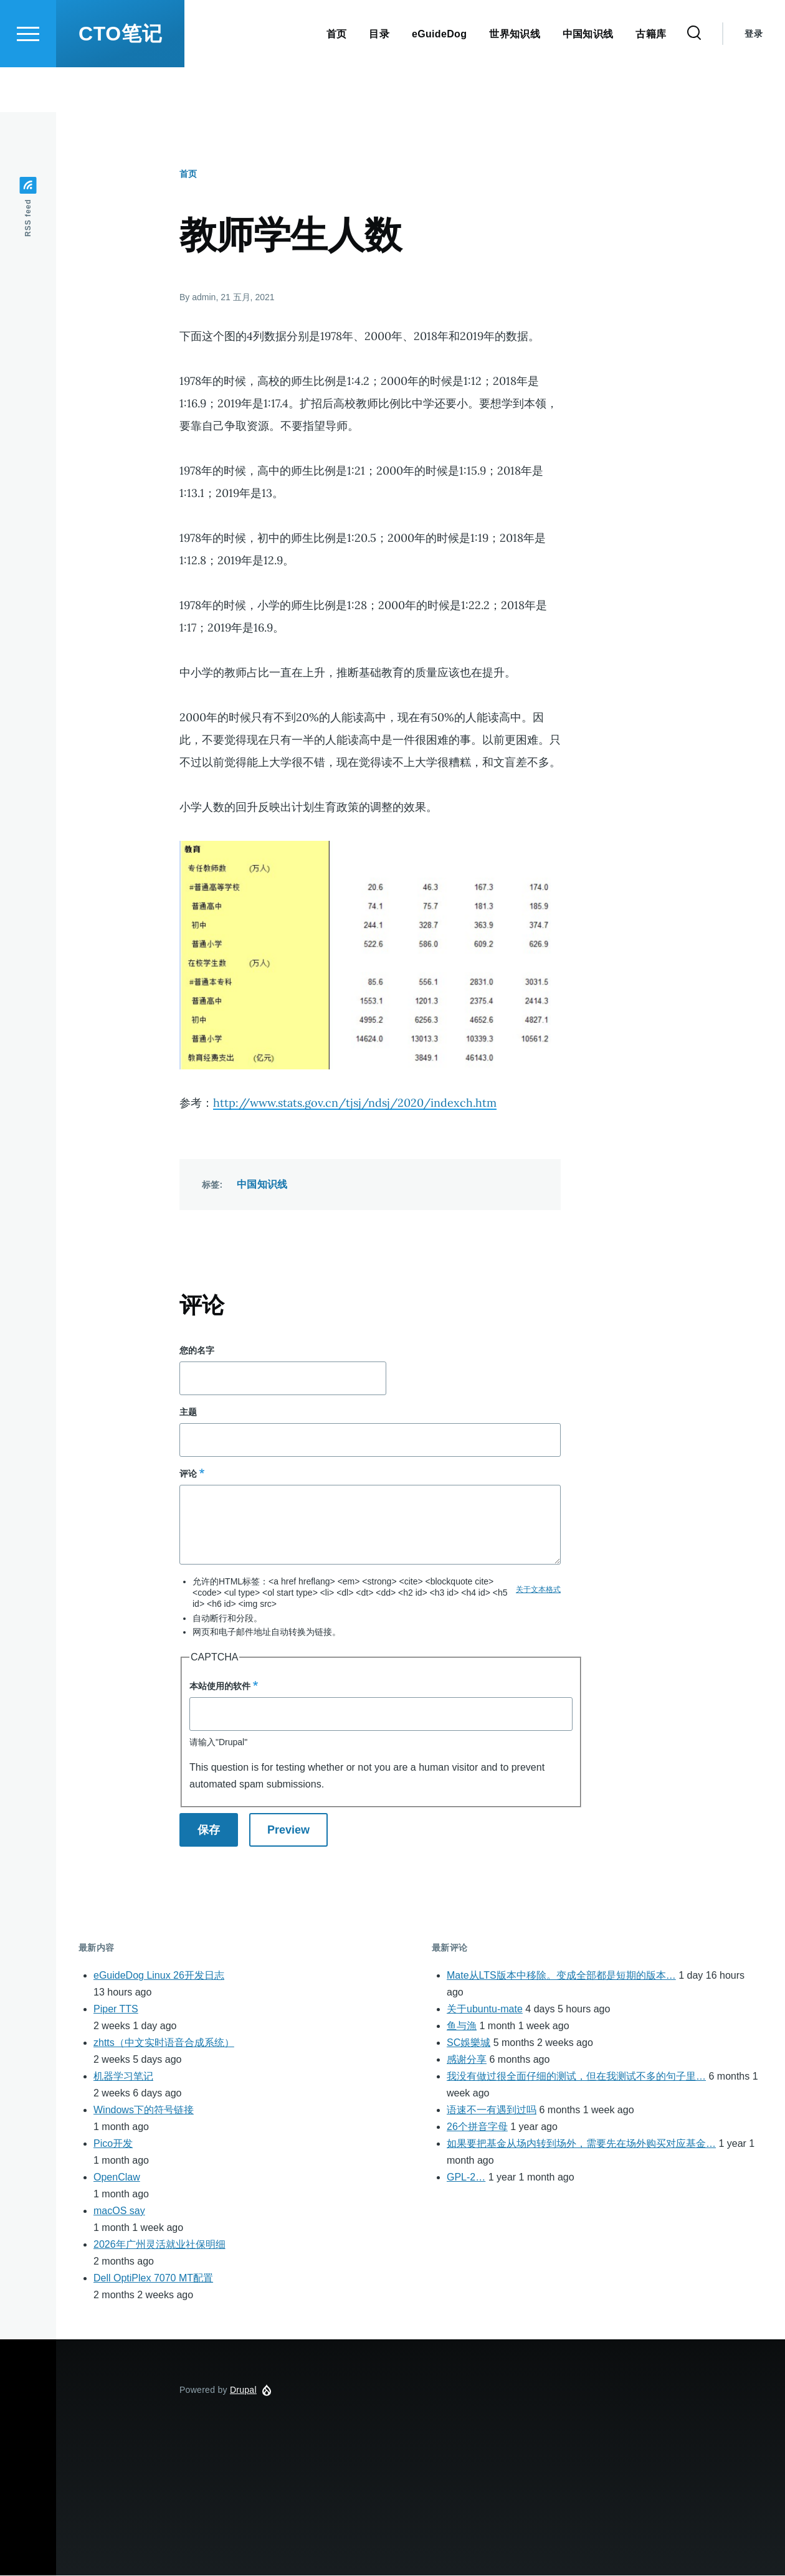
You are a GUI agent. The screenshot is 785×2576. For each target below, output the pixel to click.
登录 (754, 78)
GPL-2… (466, 2177)
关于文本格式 (538, 1590)
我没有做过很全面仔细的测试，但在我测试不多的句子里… (576, 2077)
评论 (188, 1474)
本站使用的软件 (219, 1687)
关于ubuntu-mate (485, 2009)
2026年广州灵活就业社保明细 (159, 2245)
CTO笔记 (120, 78)
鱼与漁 (462, 2026)
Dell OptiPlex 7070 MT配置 (153, 2278)
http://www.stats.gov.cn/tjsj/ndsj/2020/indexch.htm (355, 1103)
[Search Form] (694, 78)
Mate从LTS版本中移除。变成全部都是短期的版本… (561, 1976)
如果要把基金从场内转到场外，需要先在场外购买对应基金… (581, 2144)
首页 (188, 174)
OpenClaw (116, 2177)
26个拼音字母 (477, 2127)
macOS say (119, 2211)
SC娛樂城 (468, 2043)
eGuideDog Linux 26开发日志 (158, 1976)
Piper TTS (115, 2009)
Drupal (243, 2390)
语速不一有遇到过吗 (491, 2110)
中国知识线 (262, 1185)
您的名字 (196, 1351)
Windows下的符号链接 (143, 2110)
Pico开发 (113, 2144)
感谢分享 (467, 2060)
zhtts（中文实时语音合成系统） (163, 2043)
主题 (188, 1413)
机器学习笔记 (123, 2077)
